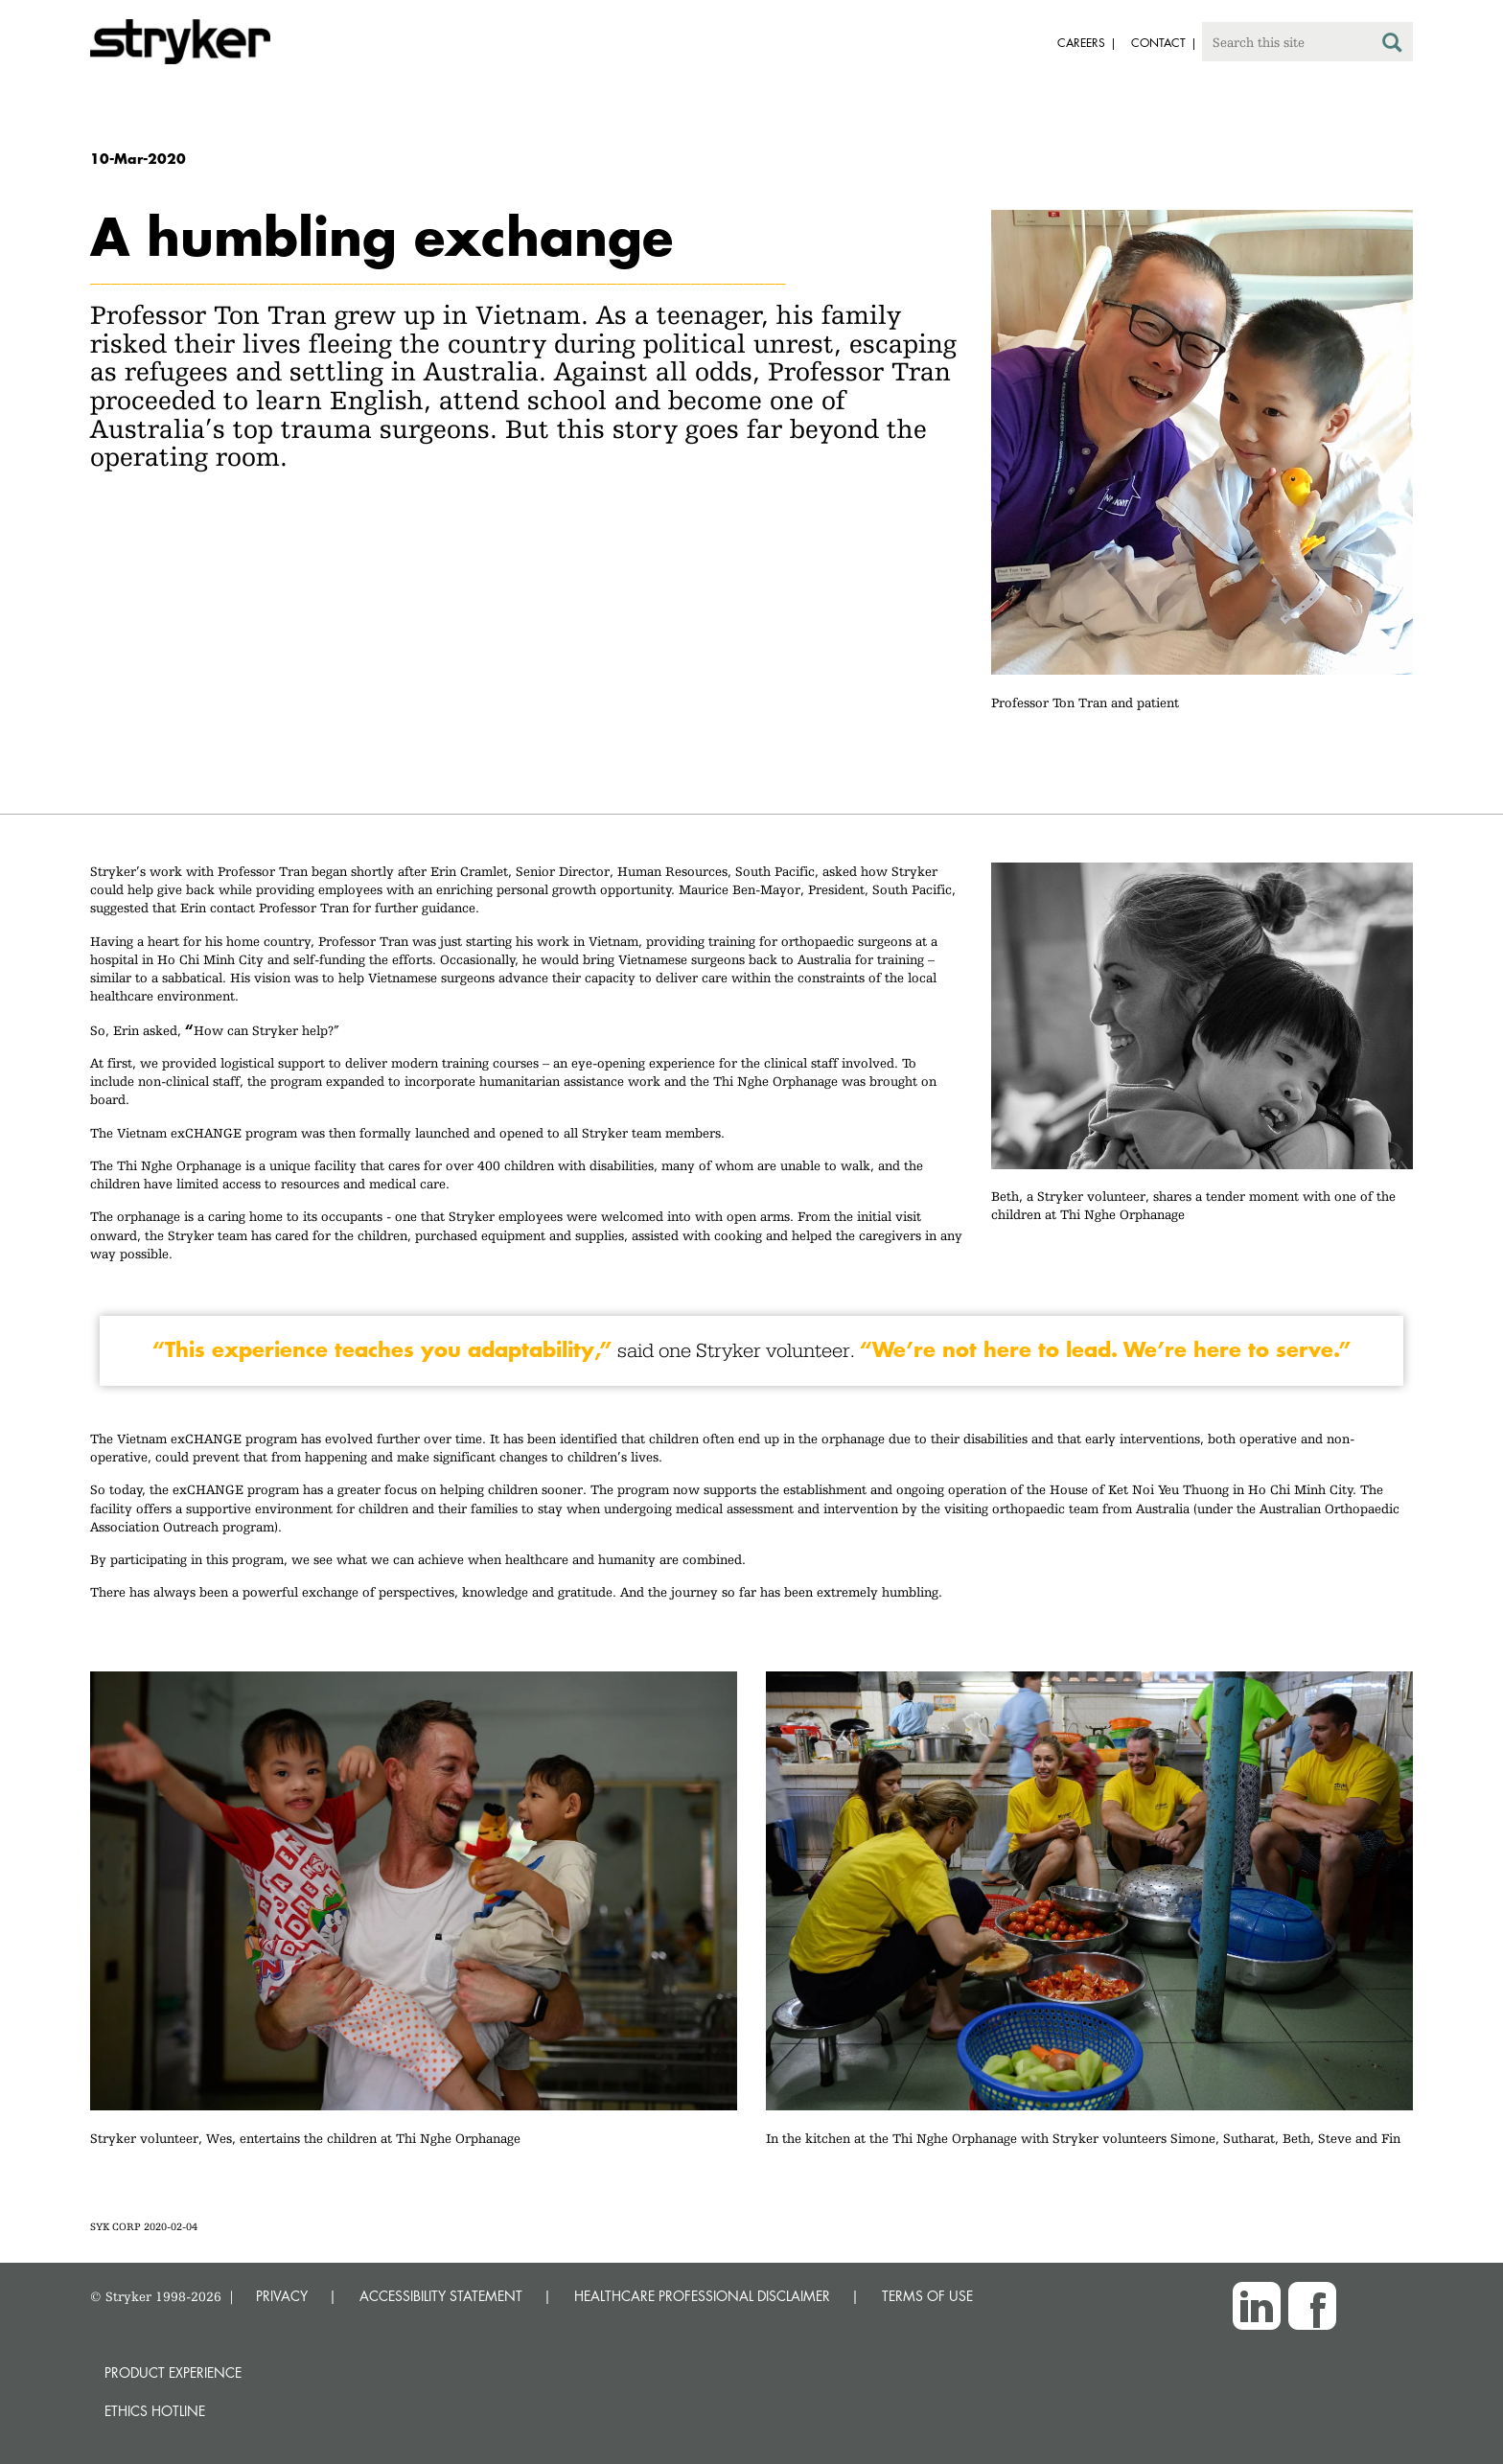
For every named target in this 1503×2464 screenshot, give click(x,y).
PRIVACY (282, 2296)
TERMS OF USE (927, 2296)
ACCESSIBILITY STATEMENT (440, 2296)
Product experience (173, 2372)
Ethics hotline (154, 2411)
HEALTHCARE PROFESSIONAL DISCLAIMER (702, 2296)
